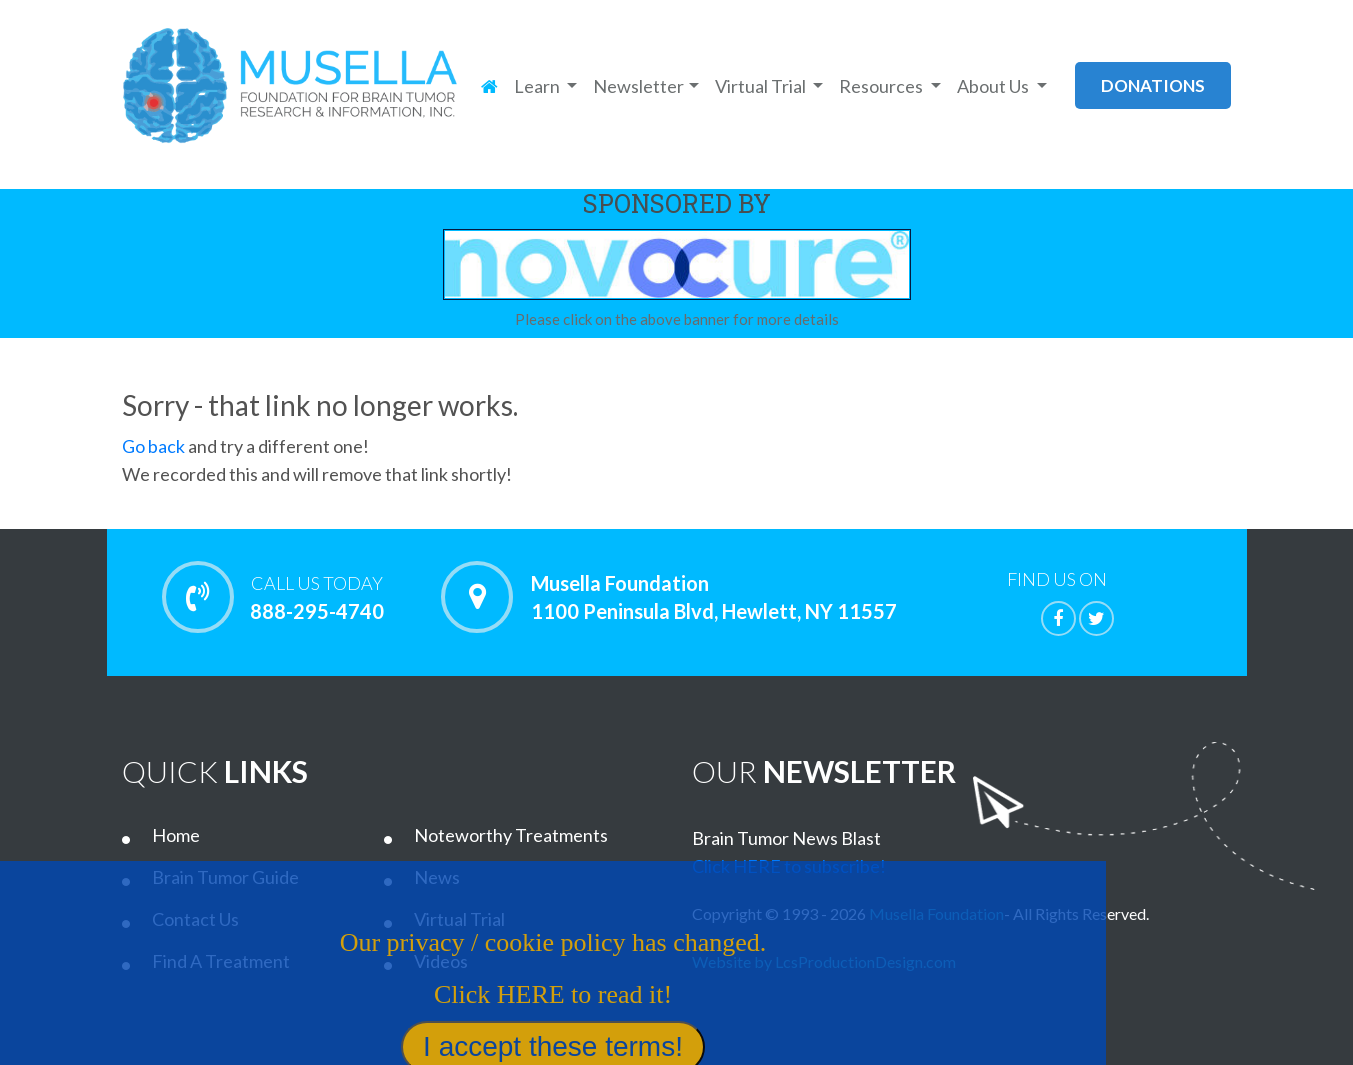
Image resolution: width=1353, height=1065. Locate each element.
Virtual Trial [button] (762, 86)
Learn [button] (538, 86)
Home (176, 835)
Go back (153, 446)
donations (1153, 85)
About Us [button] (994, 86)
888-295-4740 (317, 597)
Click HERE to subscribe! (789, 866)
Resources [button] (882, 86)
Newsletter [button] (638, 86)
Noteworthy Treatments (511, 835)
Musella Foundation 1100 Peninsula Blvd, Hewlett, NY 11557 (714, 597)
